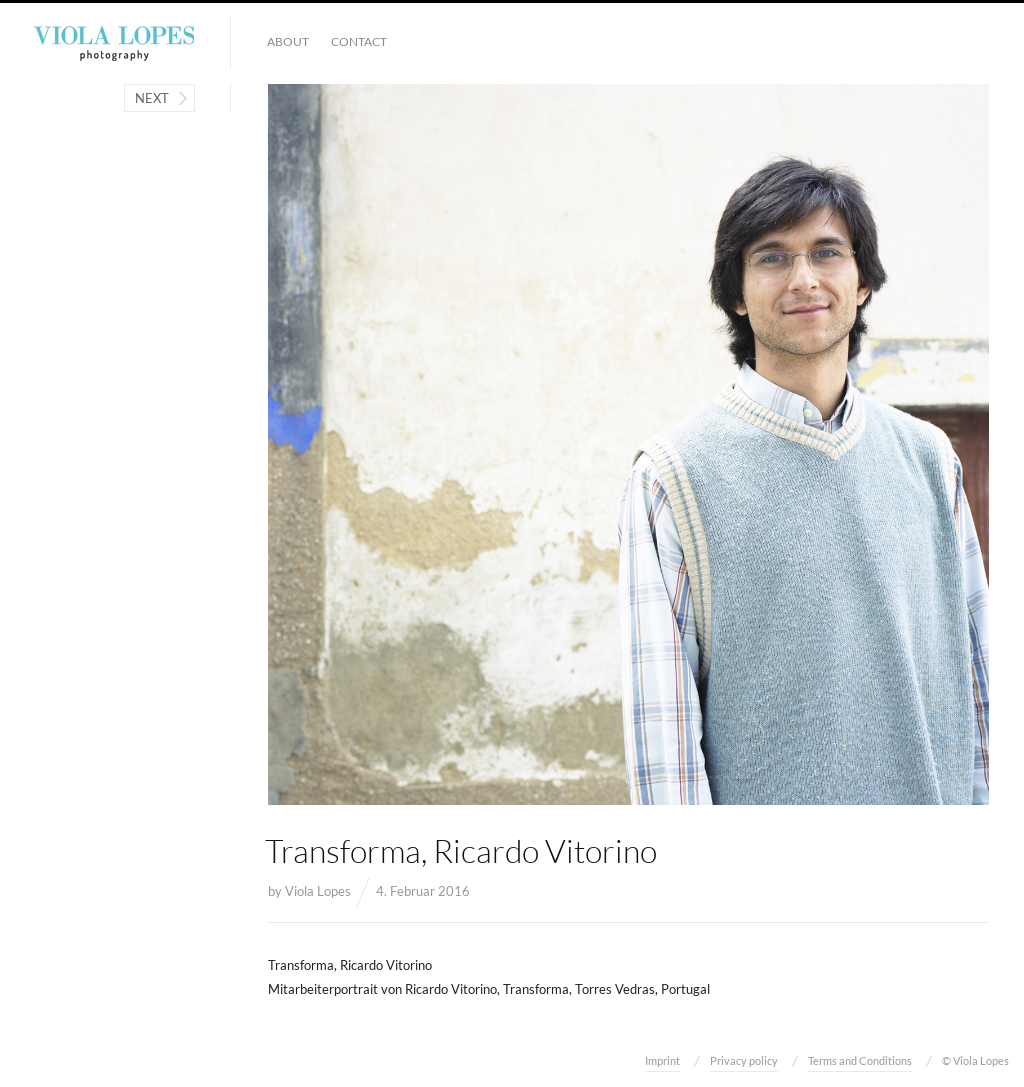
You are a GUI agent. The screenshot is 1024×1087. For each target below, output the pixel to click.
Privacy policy (744, 1060)
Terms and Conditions (860, 1060)
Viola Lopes (318, 891)
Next (152, 98)
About (288, 41)
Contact (359, 41)
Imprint (662, 1060)
